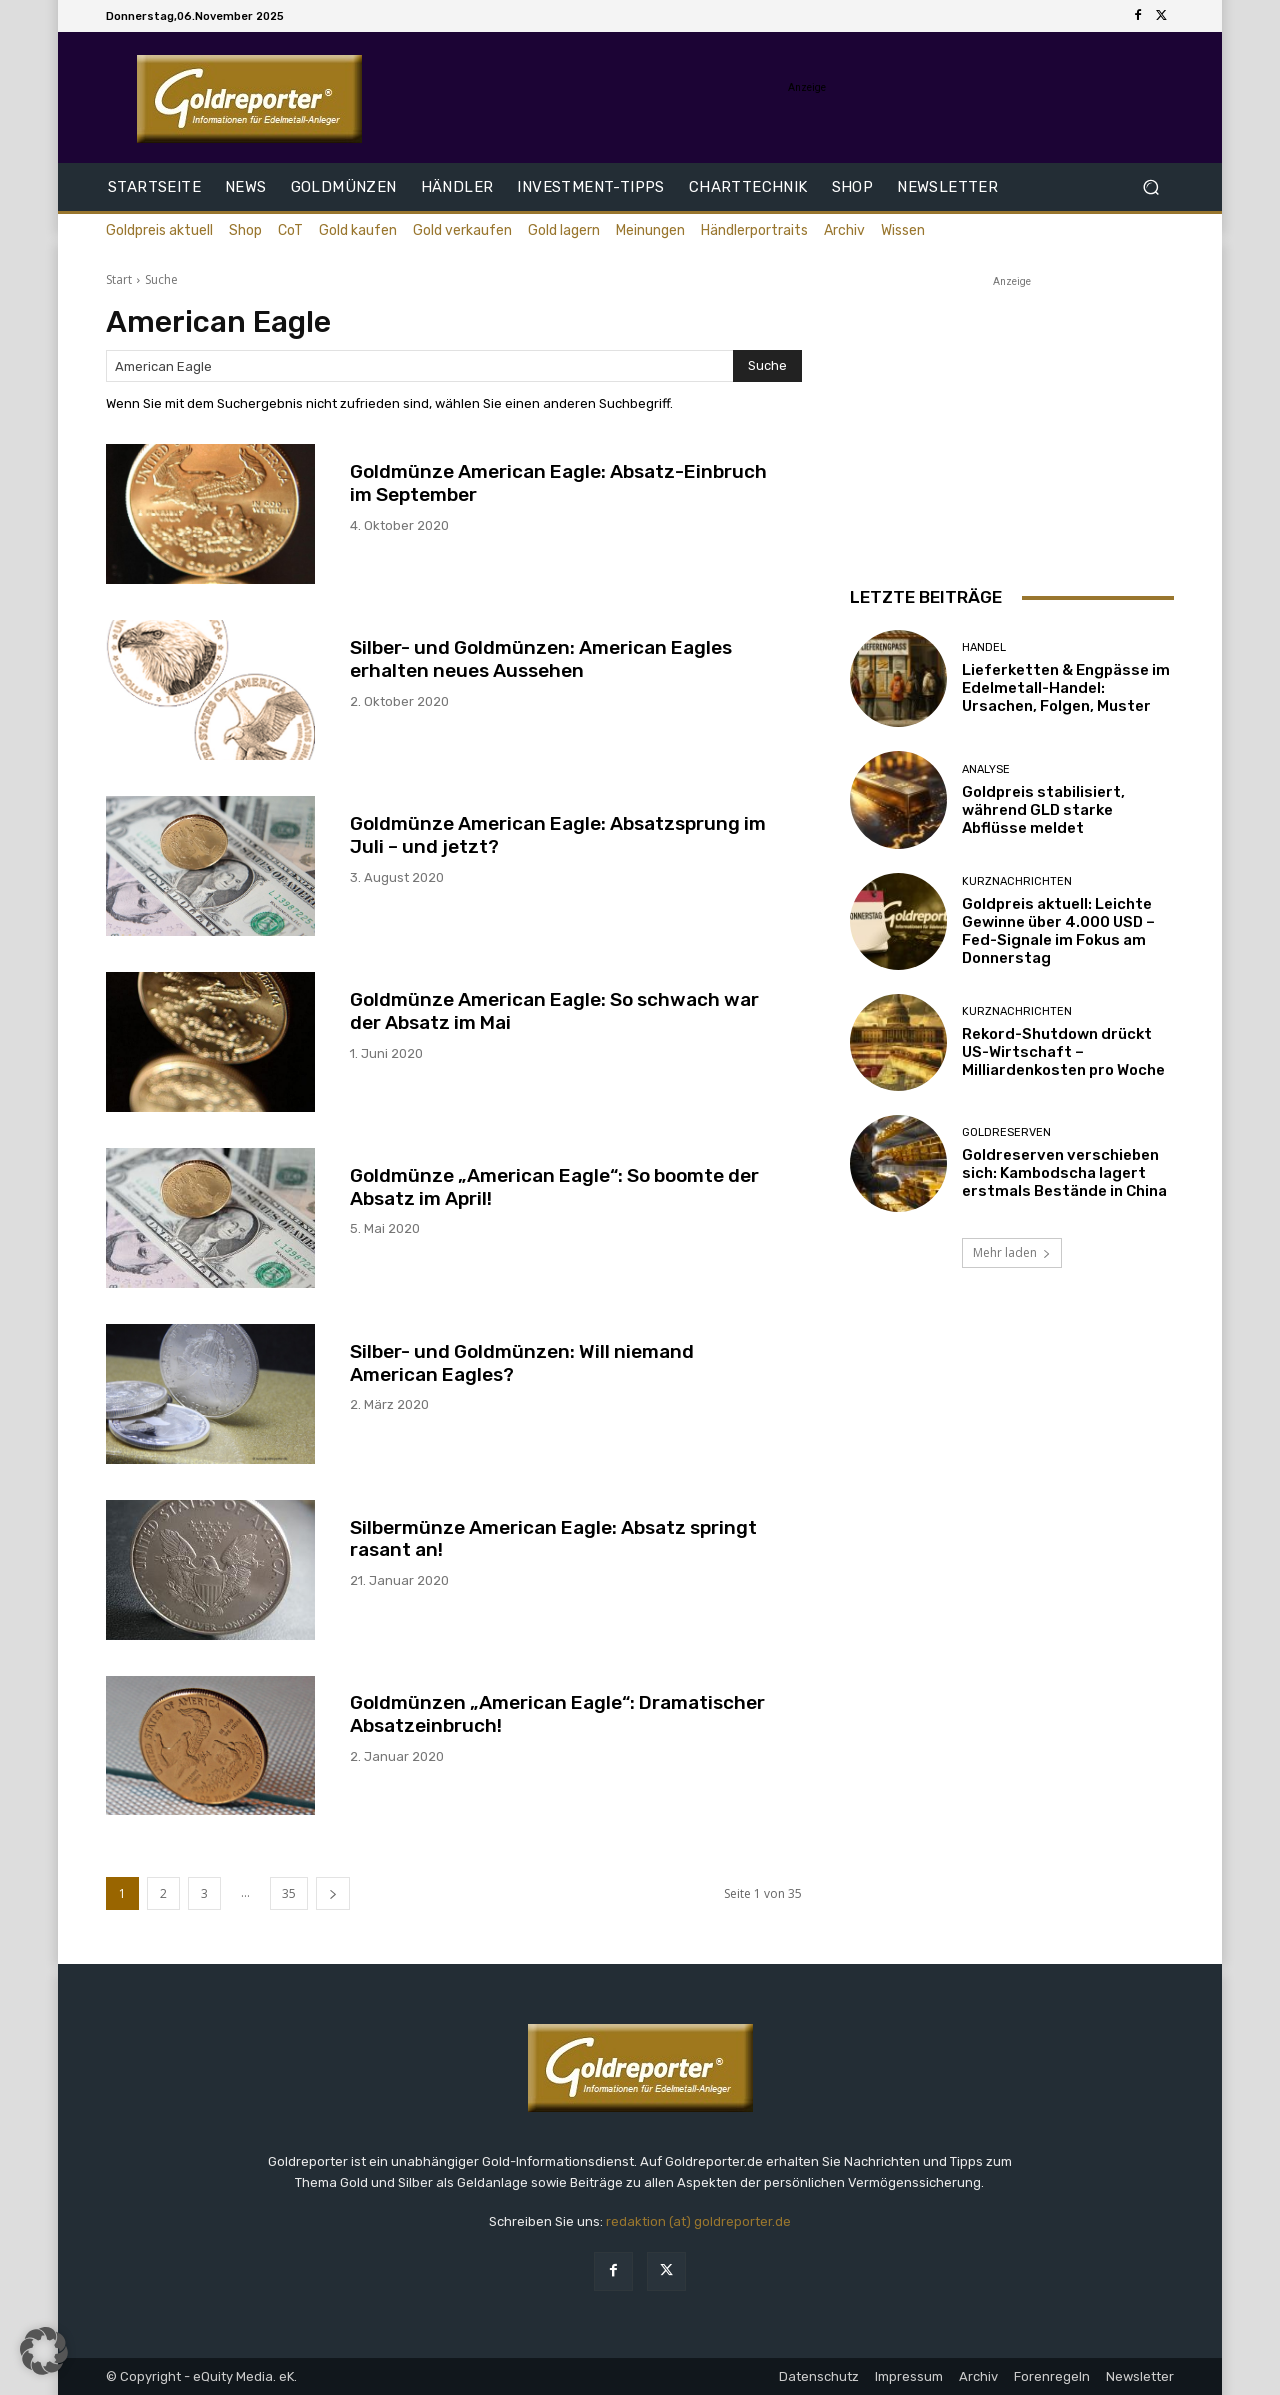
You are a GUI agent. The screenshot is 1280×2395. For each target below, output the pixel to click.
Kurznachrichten (1017, 881)
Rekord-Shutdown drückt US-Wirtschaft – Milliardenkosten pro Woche (1063, 1052)
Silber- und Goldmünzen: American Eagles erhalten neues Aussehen (541, 659)
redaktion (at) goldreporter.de (698, 2221)
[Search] (767, 366)
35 (289, 1893)
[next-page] (333, 1893)
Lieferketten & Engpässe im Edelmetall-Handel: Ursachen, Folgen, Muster (1066, 688)
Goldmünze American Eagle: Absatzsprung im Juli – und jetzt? (558, 835)
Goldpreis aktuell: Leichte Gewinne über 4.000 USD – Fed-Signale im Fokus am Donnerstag (1058, 931)
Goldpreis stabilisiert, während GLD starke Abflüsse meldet (1043, 810)
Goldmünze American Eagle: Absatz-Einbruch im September (558, 483)
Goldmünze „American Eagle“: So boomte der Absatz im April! (554, 1187)
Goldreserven (1006, 1132)
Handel (984, 647)
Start (119, 279)
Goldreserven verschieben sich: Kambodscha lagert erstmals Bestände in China (1064, 1173)
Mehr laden (1012, 1252)
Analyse (986, 769)
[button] (1150, 187)
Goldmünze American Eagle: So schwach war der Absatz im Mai (554, 1011)
